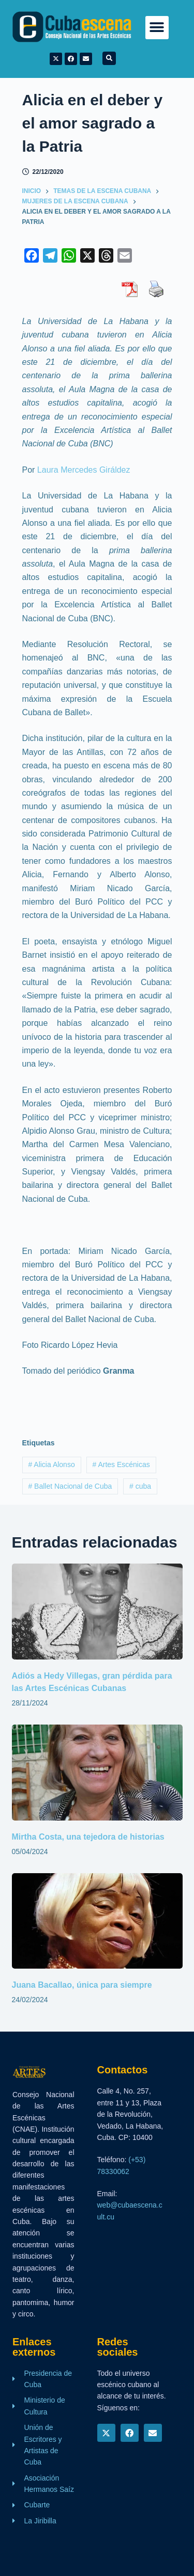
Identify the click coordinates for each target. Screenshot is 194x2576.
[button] (157, 27)
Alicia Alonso (51, 1464)
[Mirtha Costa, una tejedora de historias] (97, 1773)
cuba (140, 1486)
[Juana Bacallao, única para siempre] (97, 1921)
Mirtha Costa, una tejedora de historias (90, 1836)
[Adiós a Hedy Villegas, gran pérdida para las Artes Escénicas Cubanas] (97, 1612)
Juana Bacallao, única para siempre (82, 1985)
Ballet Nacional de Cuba (70, 1486)
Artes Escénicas (121, 1464)
